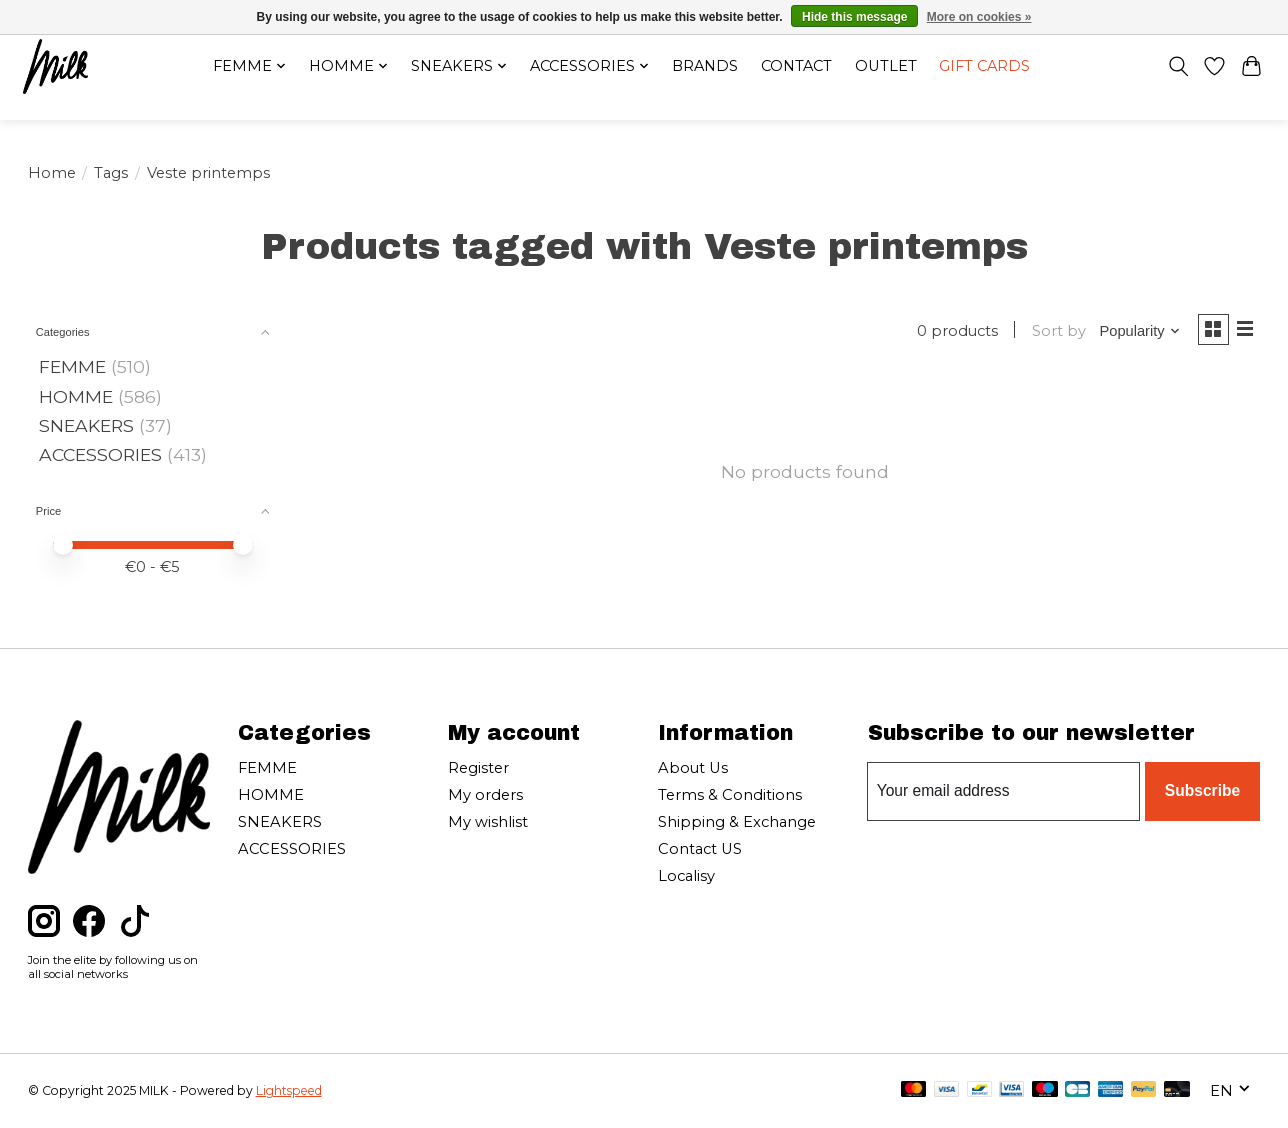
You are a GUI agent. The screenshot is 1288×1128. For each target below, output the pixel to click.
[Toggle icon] (1171, 69)
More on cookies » (979, 17)
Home (52, 173)
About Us (693, 768)
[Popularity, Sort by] (1134, 333)
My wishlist (488, 822)
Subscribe (1204, 790)
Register (478, 768)
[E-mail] (1006, 791)
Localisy (686, 876)
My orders (485, 795)
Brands (704, 68)
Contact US (700, 849)
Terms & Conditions (730, 795)
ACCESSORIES (100, 454)
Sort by (1052, 333)
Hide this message (854, 17)
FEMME (72, 366)
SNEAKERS (86, 425)
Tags (111, 173)
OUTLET (893, 68)
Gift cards (997, 68)
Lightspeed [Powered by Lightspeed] (289, 1090)
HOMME (76, 396)
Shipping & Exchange (737, 822)
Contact (800, 68)
